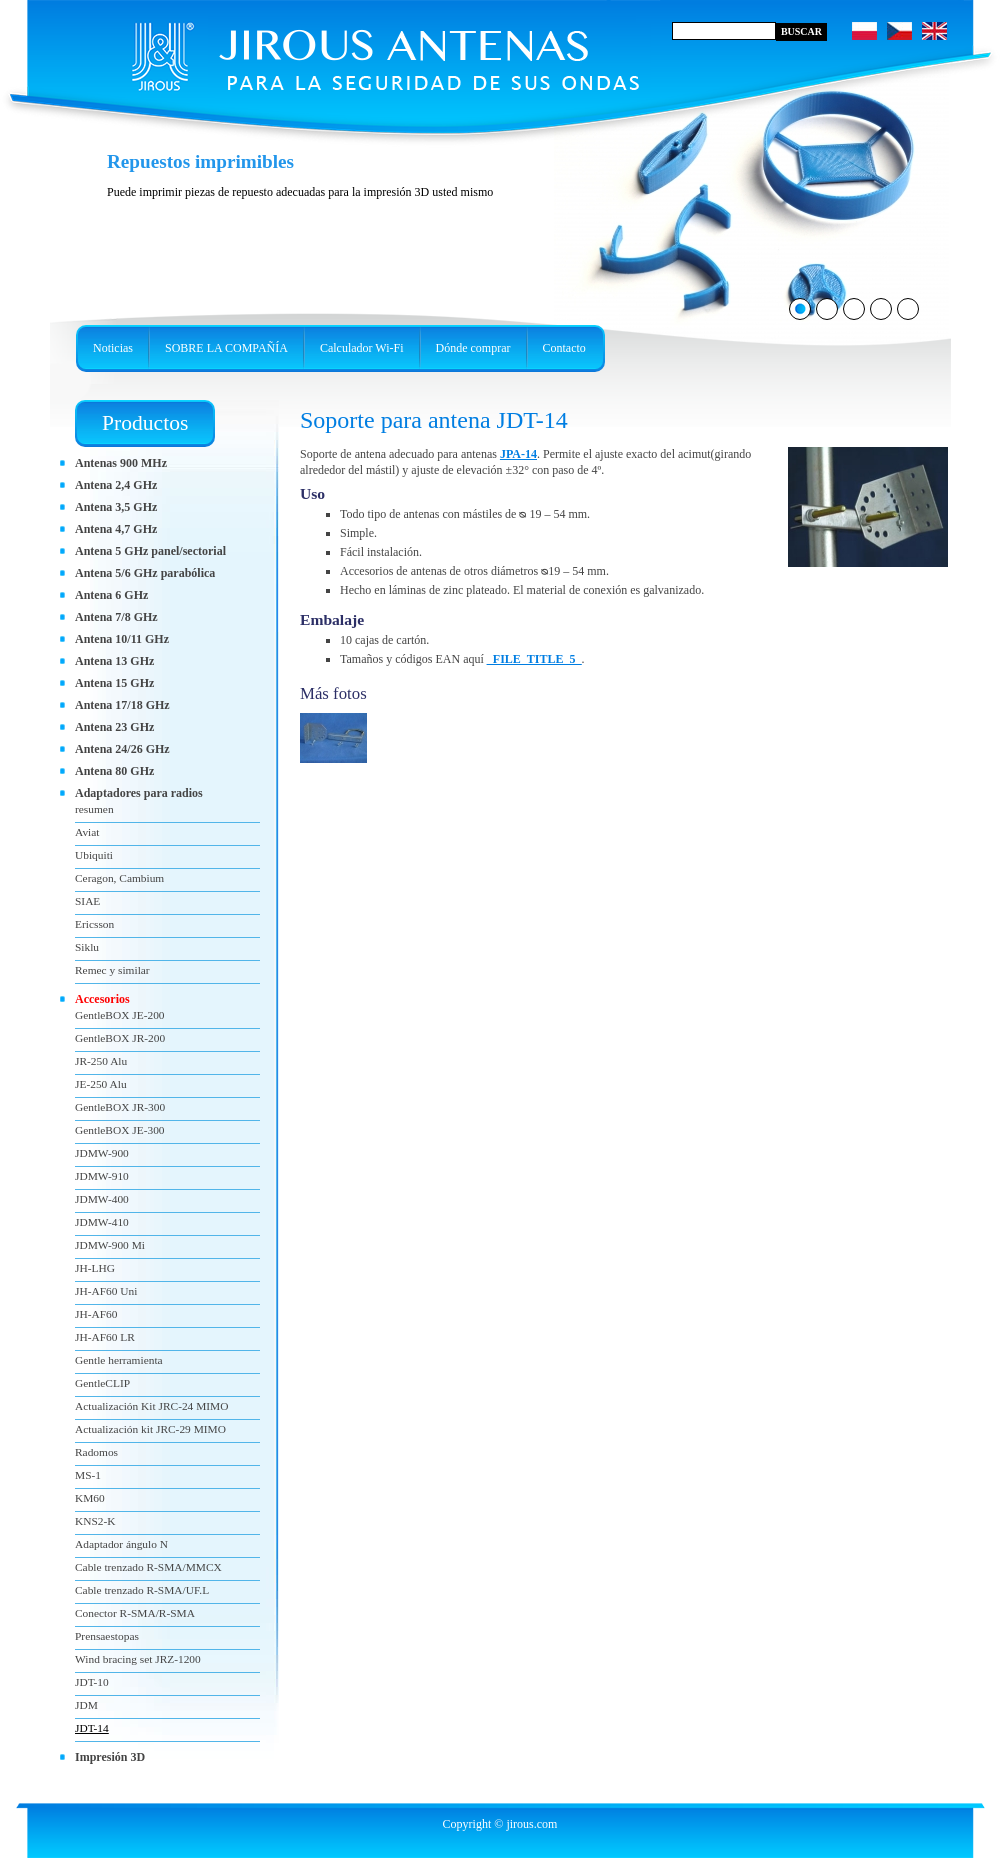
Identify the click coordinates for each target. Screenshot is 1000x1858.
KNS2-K (95, 1521)
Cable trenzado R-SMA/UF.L (142, 1590)
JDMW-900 (102, 1153)
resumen (94, 809)
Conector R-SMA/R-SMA (135, 1613)
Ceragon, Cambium (119, 878)
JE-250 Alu (101, 1084)
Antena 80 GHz (114, 771)
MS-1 (88, 1475)
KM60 (90, 1498)
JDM (86, 1705)
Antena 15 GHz (114, 683)
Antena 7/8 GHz (116, 617)
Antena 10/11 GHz (122, 639)
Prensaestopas (107, 1636)
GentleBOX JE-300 (120, 1130)
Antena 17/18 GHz (122, 705)
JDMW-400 (102, 1199)
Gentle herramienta (119, 1360)
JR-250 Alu (101, 1061)
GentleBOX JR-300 (120, 1107)
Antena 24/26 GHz (122, 749)
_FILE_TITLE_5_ (534, 659)
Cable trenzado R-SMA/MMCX (148, 1567)
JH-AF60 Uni (106, 1291)
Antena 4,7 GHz (116, 529)
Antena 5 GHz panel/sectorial (150, 551)
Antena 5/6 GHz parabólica (145, 573)
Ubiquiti (94, 855)
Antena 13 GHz (114, 661)
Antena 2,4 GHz (116, 485)
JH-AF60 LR (105, 1337)
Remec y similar (112, 970)
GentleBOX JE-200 (120, 1015)
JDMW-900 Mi (110, 1245)
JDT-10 (92, 1682)
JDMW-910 (102, 1176)
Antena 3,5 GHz (116, 507)
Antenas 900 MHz (121, 463)
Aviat (87, 832)
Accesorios (102, 999)
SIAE (87, 901)
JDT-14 (92, 1728)
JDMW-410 (102, 1222)
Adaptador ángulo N (121, 1544)
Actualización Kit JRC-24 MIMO (151, 1406)
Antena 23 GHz (114, 727)
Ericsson (94, 924)
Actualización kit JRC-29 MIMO (150, 1429)
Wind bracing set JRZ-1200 (138, 1659)
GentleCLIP (102, 1383)
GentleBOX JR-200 (120, 1038)
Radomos (96, 1452)
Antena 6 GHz (111, 595)
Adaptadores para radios (139, 793)
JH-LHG (95, 1268)
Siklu (87, 947)
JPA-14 (518, 454)
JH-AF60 (96, 1314)
